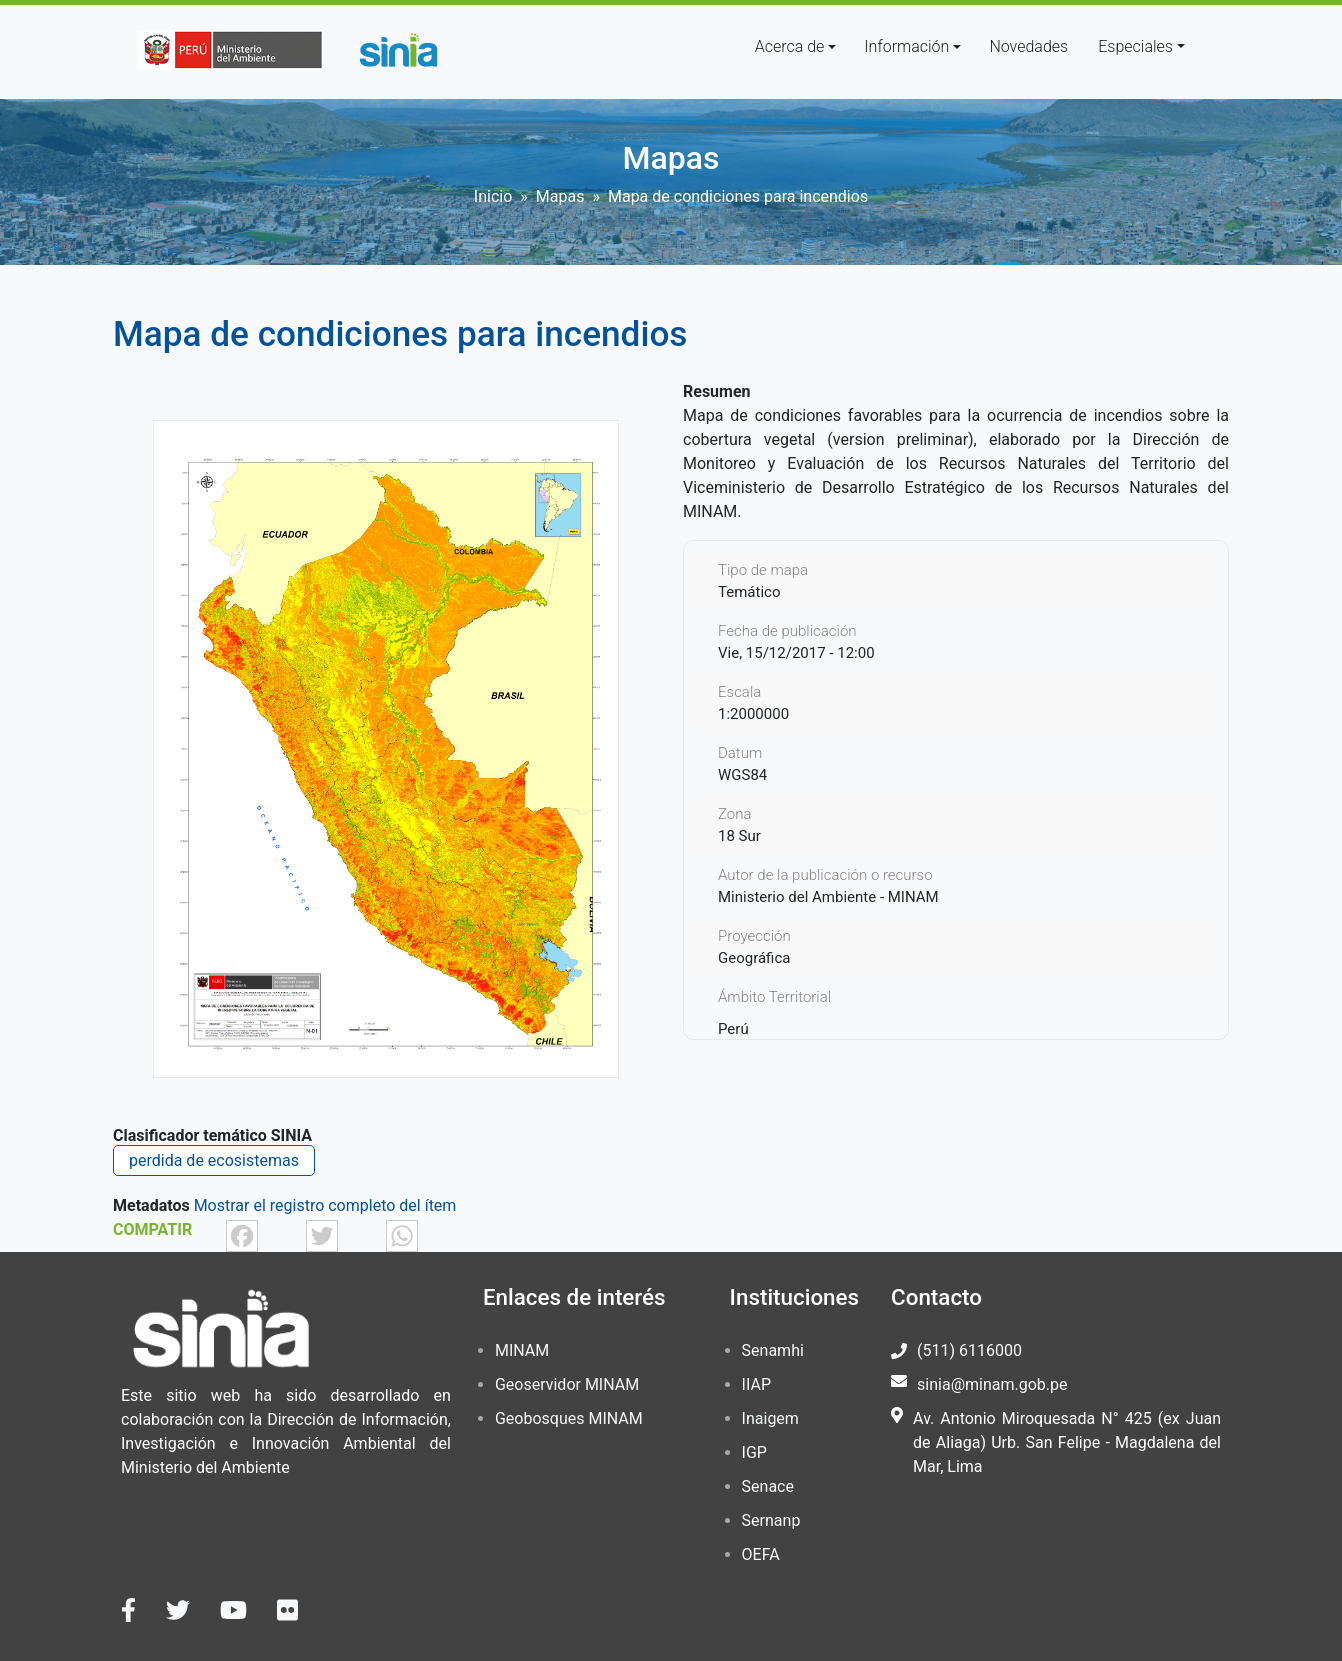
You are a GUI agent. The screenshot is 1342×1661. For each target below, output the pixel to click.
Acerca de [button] (790, 46)
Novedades (1028, 46)
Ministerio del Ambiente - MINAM (828, 897)
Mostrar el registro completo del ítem (325, 1205)
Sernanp (771, 1520)
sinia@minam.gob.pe (992, 1384)
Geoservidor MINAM (567, 1384)
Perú (733, 1029)
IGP (754, 1452)
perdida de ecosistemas (214, 1160)
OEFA (761, 1554)
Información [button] (906, 46)
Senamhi (773, 1350)
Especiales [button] (1135, 46)
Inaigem (770, 1418)
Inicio (493, 196)
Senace (768, 1486)
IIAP (756, 1384)
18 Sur (739, 836)
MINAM (522, 1350)
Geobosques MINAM (569, 1418)
